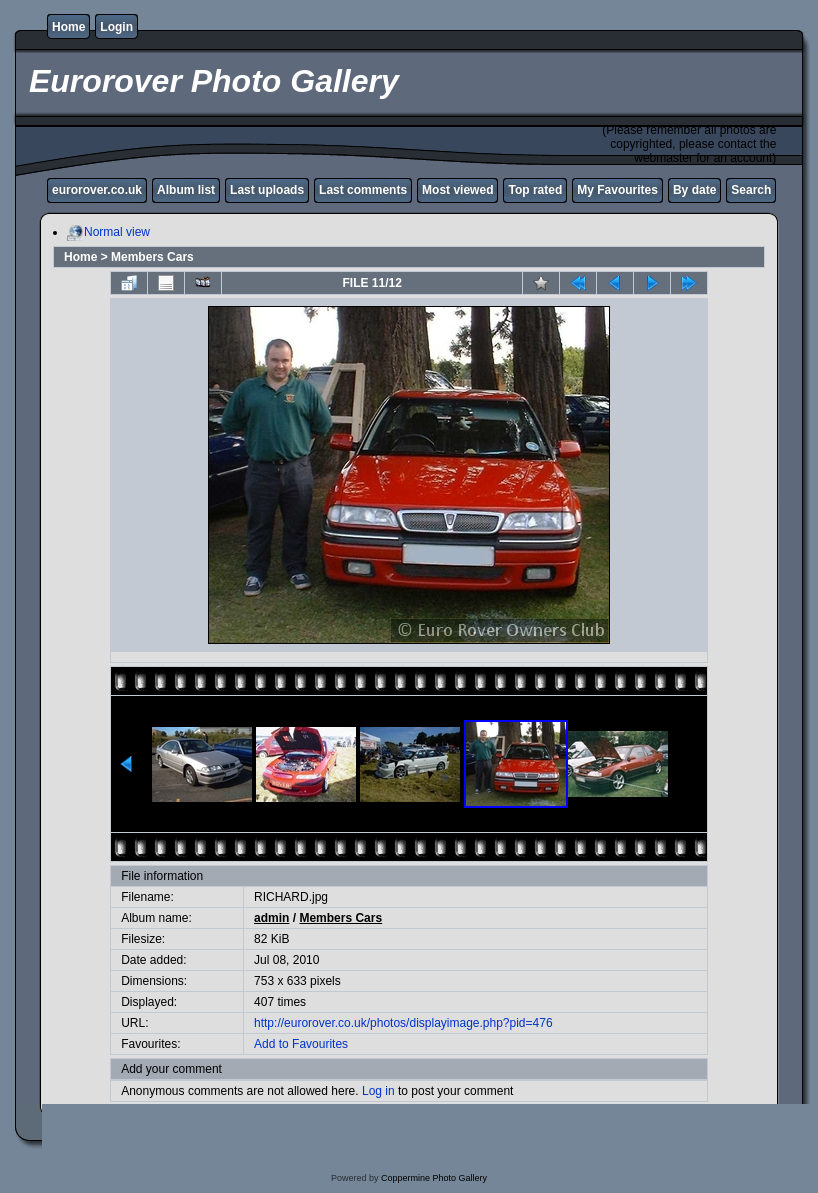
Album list (186, 190)
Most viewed (457, 190)
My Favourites (617, 190)
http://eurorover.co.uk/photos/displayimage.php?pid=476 (403, 1023)
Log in (378, 1091)
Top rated (535, 190)
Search (751, 190)
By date (694, 190)
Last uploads (267, 190)
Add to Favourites (301, 1044)
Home (68, 27)
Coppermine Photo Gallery (434, 1178)
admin (271, 918)
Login (116, 27)
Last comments (363, 190)
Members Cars (152, 257)
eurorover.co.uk (97, 190)
